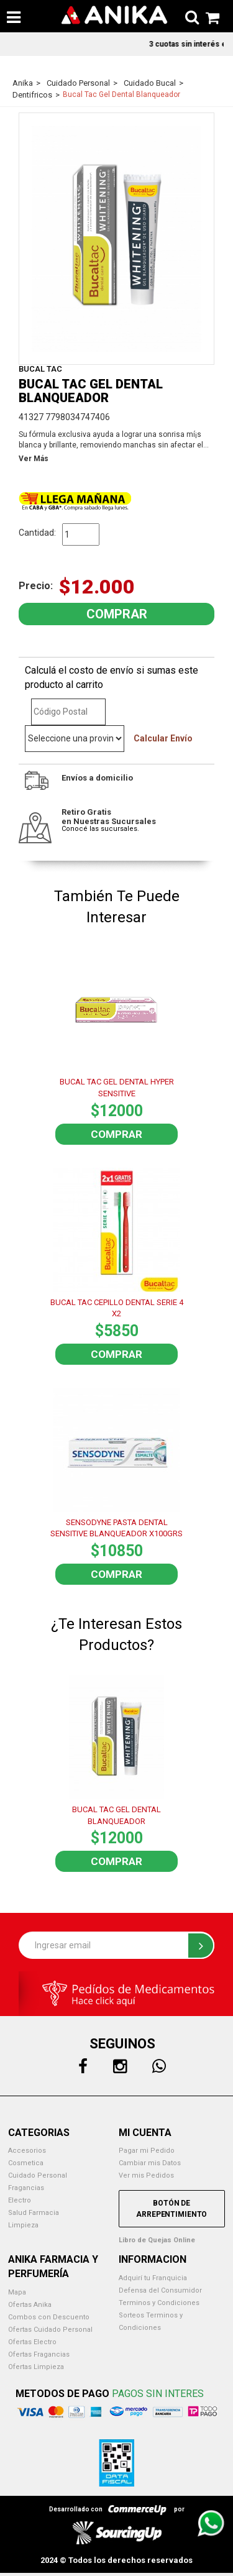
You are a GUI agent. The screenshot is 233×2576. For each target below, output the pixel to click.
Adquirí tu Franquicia (153, 2278)
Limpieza (23, 2225)
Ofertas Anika (30, 2305)
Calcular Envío (163, 738)
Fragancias (26, 2188)
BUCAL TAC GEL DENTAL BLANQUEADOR (116, 1815)
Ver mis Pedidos (146, 2175)
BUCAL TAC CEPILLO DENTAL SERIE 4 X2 (116, 1308)
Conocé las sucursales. (100, 829)
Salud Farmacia (33, 2213)
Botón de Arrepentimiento (171, 2209)
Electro (19, 2200)
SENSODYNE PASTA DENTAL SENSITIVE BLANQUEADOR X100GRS (116, 1528)
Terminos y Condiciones (159, 2303)
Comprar (116, 1134)
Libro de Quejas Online (157, 2240)
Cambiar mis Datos (150, 2163)
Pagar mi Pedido (147, 2151)
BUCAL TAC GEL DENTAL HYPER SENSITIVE (117, 1087)
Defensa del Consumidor (160, 2290)
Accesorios (27, 2151)
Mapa (17, 2292)
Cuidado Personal (37, 2175)
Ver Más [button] (33, 458)
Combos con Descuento (48, 2317)
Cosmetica (25, 2163)
